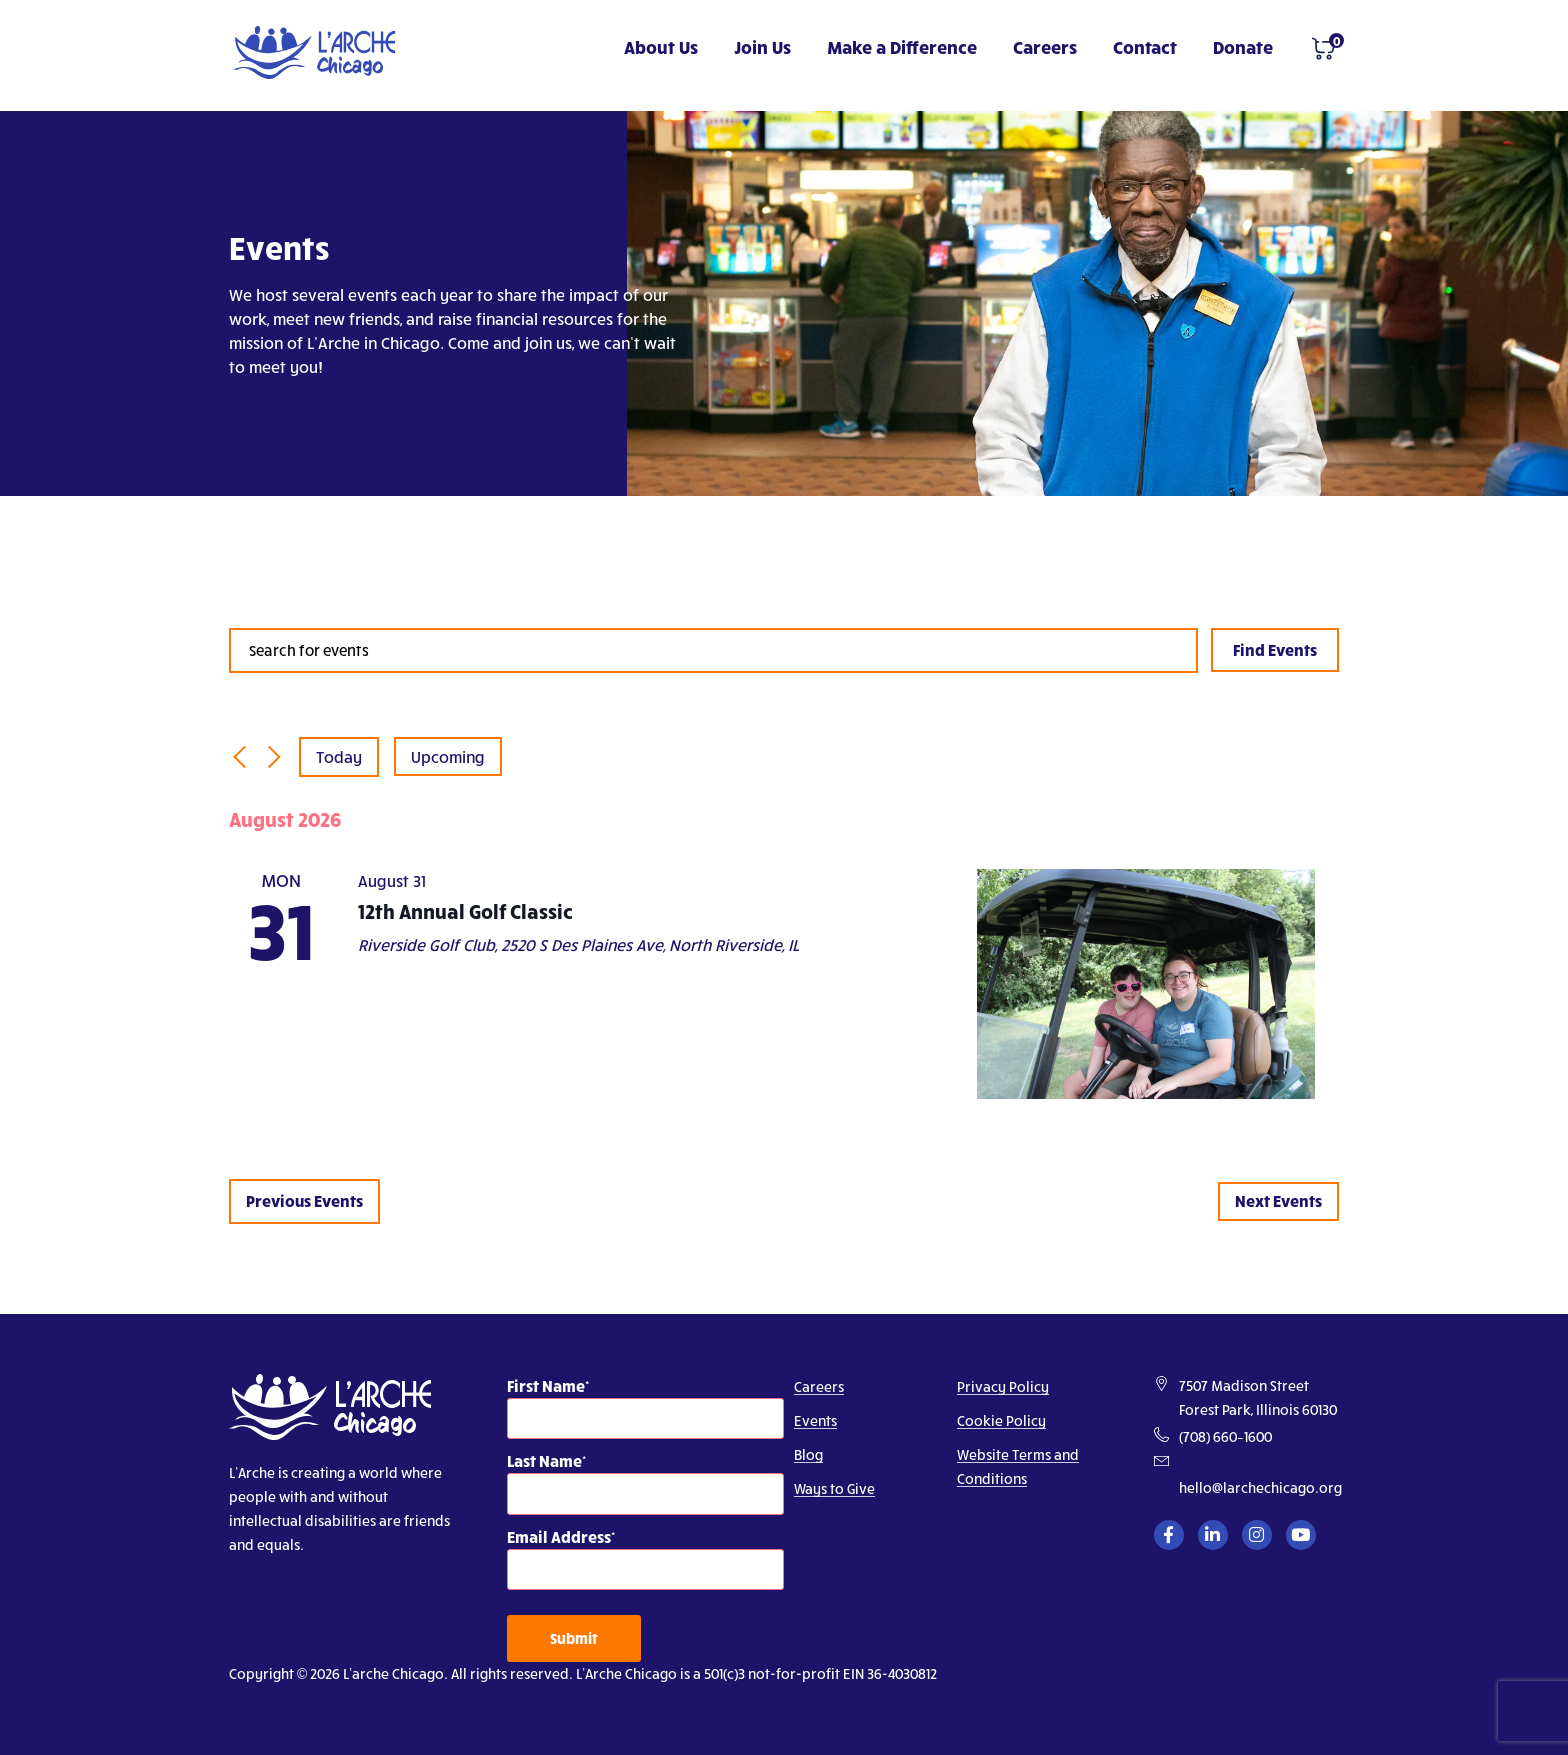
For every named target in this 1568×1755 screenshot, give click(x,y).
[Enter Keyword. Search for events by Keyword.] (713, 650)
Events (815, 1420)
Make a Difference (902, 46)
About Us (661, 46)
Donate (1243, 46)
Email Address (559, 1536)
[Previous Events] (239, 756)
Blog (808, 1454)
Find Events (1275, 649)
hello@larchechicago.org (1260, 1487)
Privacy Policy (1003, 1386)
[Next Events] (274, 756)
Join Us (762, 46)
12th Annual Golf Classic (465, 910)
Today (339, 756)
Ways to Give (834, 1488)
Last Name (544, 1460)
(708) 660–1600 (1225, 1436)
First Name (546, 1385)
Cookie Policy (1001, 1420)
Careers (1045, 46)
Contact (1145, 46)
